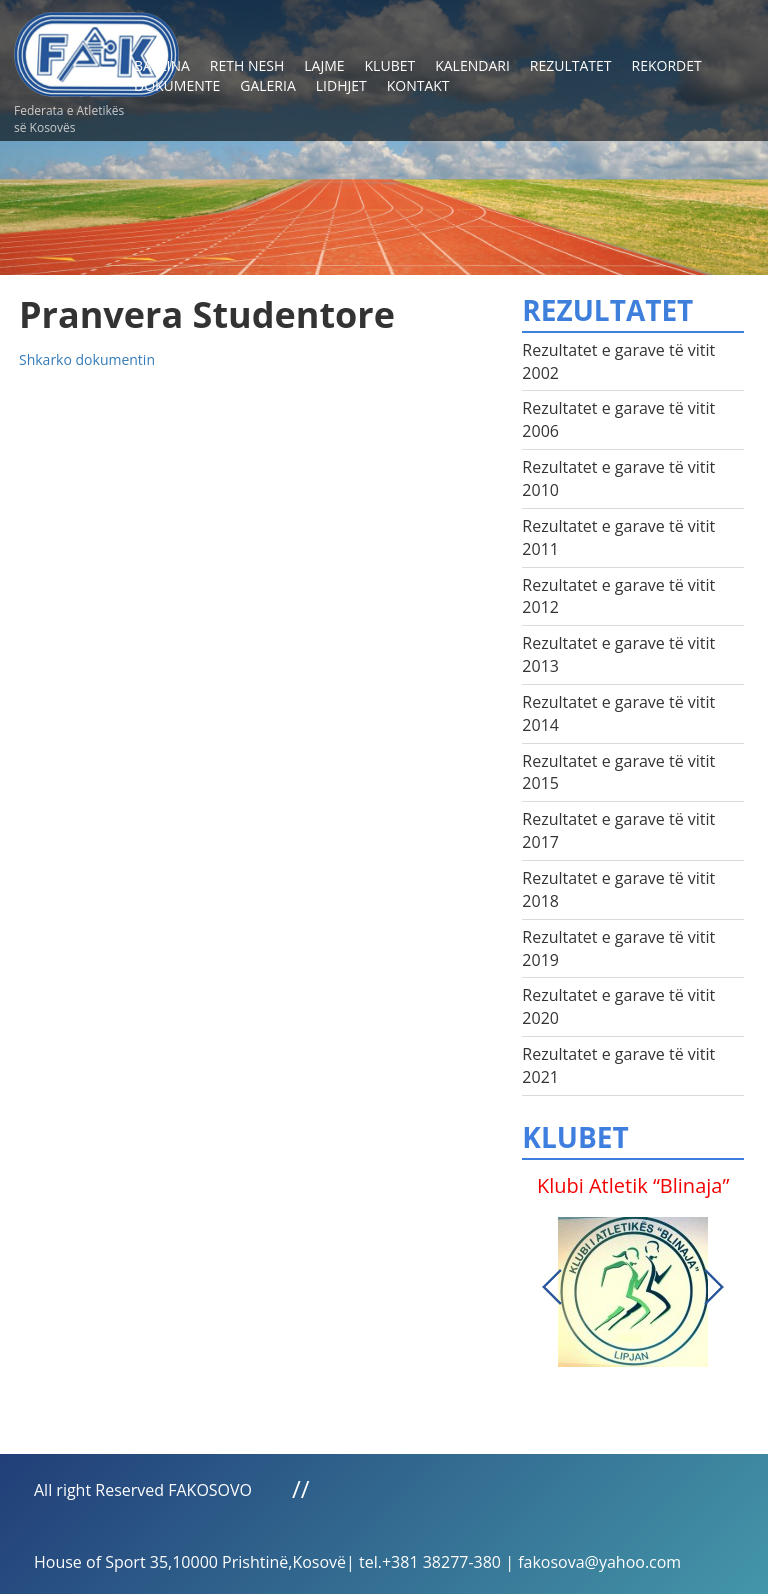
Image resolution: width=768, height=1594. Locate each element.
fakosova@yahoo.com (599, 1562)
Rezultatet (571, 65)
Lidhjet (341, 85)
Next (714, 1287)
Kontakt (418, 85)
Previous (552, 1287)
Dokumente (177, 85)
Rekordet (667, 65)
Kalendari (472, 65)
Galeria (268, 85)
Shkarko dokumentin (87, 359)
